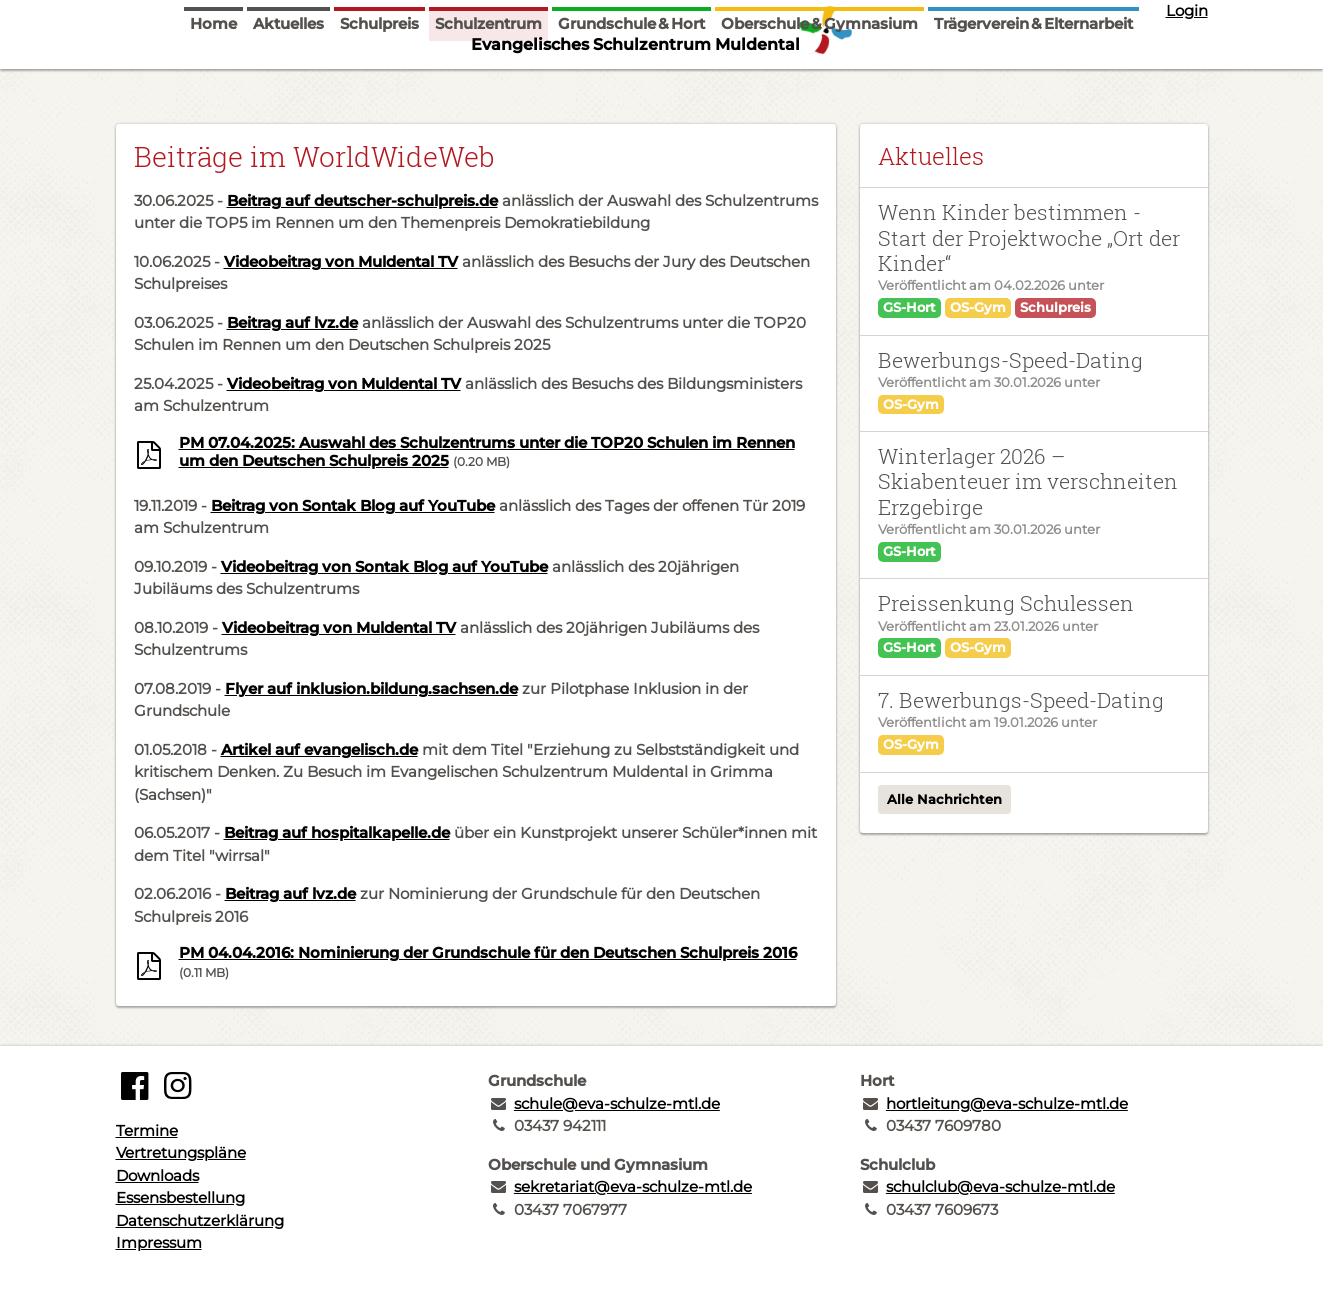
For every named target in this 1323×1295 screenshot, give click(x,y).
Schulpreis (379, 82)
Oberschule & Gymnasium (819, 82)
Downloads (157, 1175)
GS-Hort (909, 307)
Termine (147, 1130)
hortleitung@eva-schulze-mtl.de (1007, 1103)
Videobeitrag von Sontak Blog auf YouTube (384, 566)
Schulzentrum (488, 82)
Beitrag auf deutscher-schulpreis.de (362, 200)
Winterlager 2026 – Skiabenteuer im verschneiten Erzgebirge (1028, 481)
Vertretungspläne (181, 1152)
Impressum (159, 1242)
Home (213, 82)
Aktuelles (288, 82)
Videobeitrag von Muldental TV (341, 261)
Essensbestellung (180, 1197)
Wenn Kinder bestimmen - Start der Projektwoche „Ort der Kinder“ (1029, 237)
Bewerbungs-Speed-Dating (1010, 360)
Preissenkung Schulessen (1006, 603)
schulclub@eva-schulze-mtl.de (1000, 1186)
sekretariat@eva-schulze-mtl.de (633, 1186)
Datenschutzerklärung (200, 1220)
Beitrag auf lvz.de (292, 322)
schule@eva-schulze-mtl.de (617, 1103)
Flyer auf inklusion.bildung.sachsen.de (371, 688)
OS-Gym (978, 307)
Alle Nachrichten (944, 799)
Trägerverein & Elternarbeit (1033, 82)
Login (1187, 10)
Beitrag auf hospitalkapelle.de (337, 832)
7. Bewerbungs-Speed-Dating (1021, 700)
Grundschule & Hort (631, 82)
